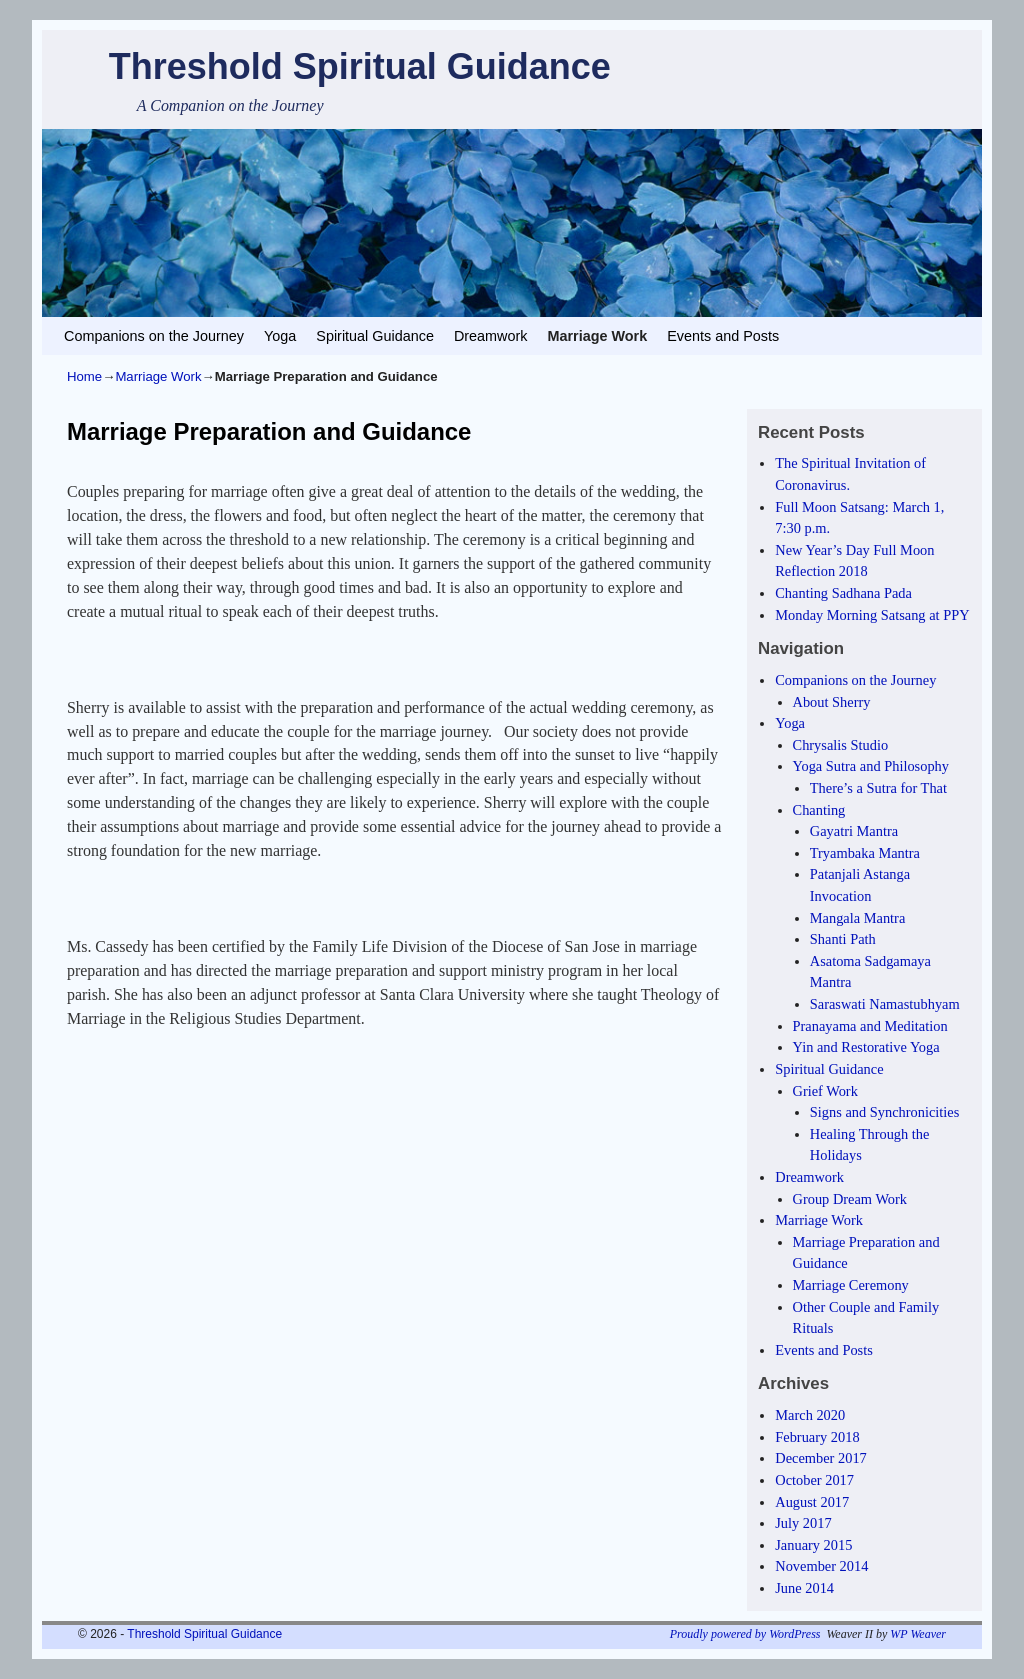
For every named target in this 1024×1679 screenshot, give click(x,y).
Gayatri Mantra (854, 831)
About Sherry (832, 702)
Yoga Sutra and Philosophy (871, 766)
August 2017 (812, 1502)
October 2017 (814, 1480)
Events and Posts (723, 336)
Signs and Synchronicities (885, 1112)
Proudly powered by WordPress (745, 1634)
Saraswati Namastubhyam (885, 1004)
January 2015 (813, 1545)
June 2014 (804, 1588)
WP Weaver (918, 1634)
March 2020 (810, 1415)
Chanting (819, 810)
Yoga (280, 336)
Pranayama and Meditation (870, 1026)
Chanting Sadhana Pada (843, 593)
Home (84, 376)
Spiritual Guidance (375, 336)
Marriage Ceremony (851, 1285)
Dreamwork (491, 336)
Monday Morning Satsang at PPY (872, 615)
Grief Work (825, 1091)
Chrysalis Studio (841, 745)
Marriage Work (597, 336)
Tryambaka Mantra (865, 853)
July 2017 (803, 1523)
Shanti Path (843, 939)
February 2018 (817, 1437)
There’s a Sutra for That (878, 788)
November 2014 (821, 1566)
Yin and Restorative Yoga (866, 1047)
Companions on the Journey (154, 336)
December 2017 (821, 1458)
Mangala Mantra (858, 918)
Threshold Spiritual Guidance (360, 66)
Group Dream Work (850, 1199)
